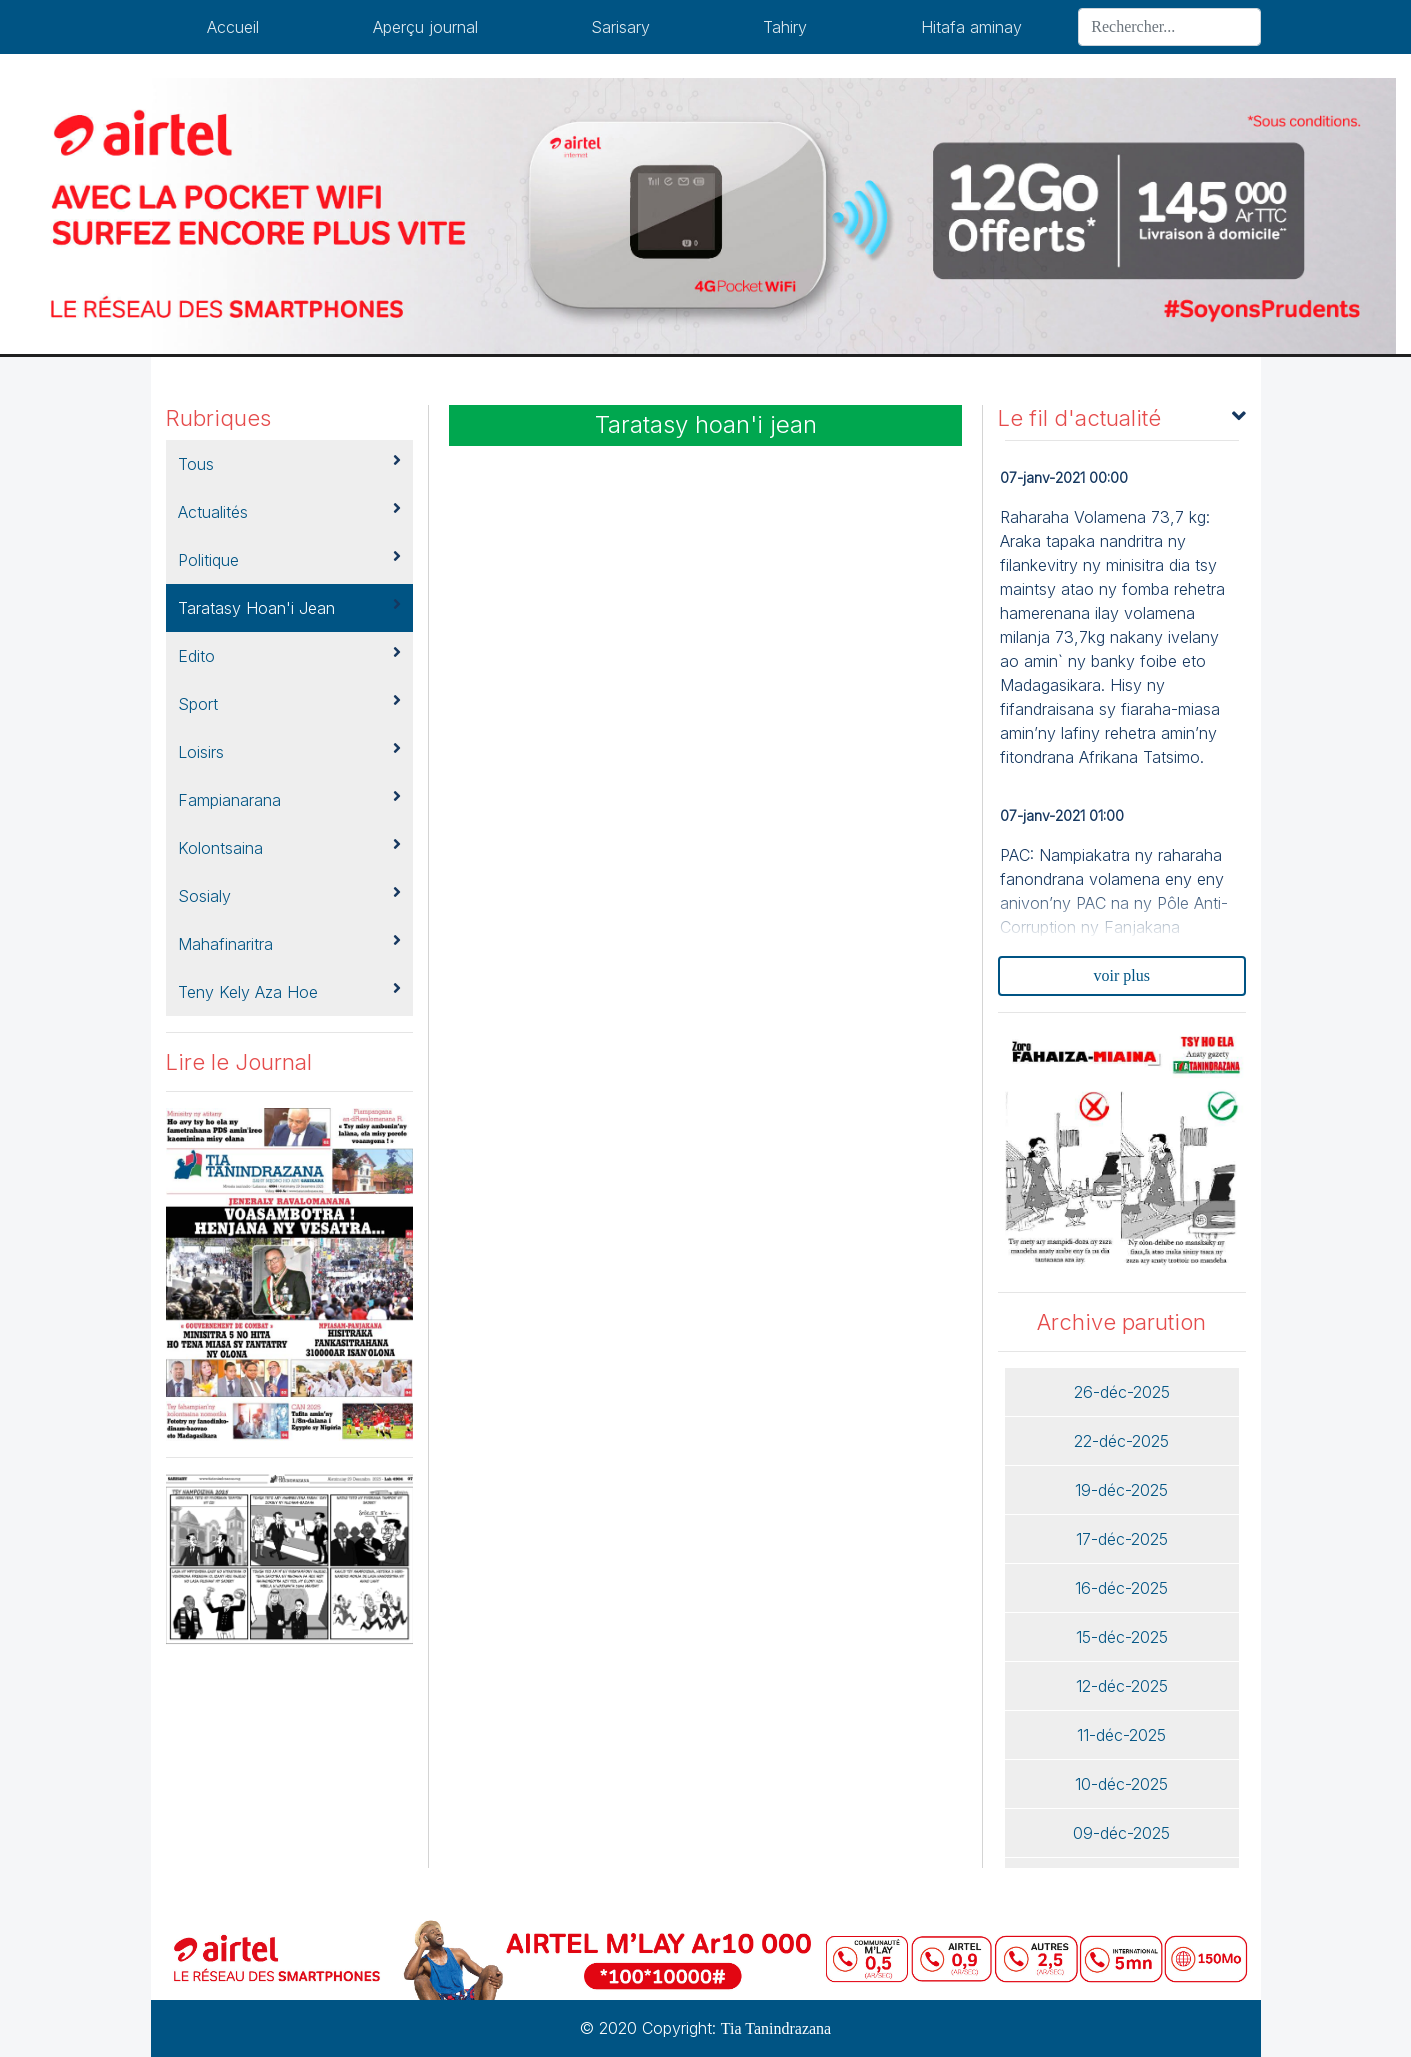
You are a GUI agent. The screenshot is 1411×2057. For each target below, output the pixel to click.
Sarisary (620, 27)
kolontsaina (290, 847)
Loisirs (290, 751)
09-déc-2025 (1121, 1833)
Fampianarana (290, 799)
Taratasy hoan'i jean (290, 607)
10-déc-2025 (1121, 1784)
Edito (290, 655)
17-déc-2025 (1122, 1539)
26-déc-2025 (1122, 1392)
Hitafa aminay (971, 27)
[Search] (1169, 27)
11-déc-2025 (1121, 1735)
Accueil (233, 27)
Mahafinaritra (290, 943)
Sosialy (290, 895)
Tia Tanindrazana (776, 2028)
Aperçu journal (425, 27)
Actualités (290, 511)
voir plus (1122, 975)
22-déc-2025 (1121, 1441)
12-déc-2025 (1122, 1686)
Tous (290, 463)
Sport (290, 703)
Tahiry (785, 27)
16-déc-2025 (1121, 1588)
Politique (290, 559)
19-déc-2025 (1121, 1490)
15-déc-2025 (1122, 1637)
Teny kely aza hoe (290, 991)
